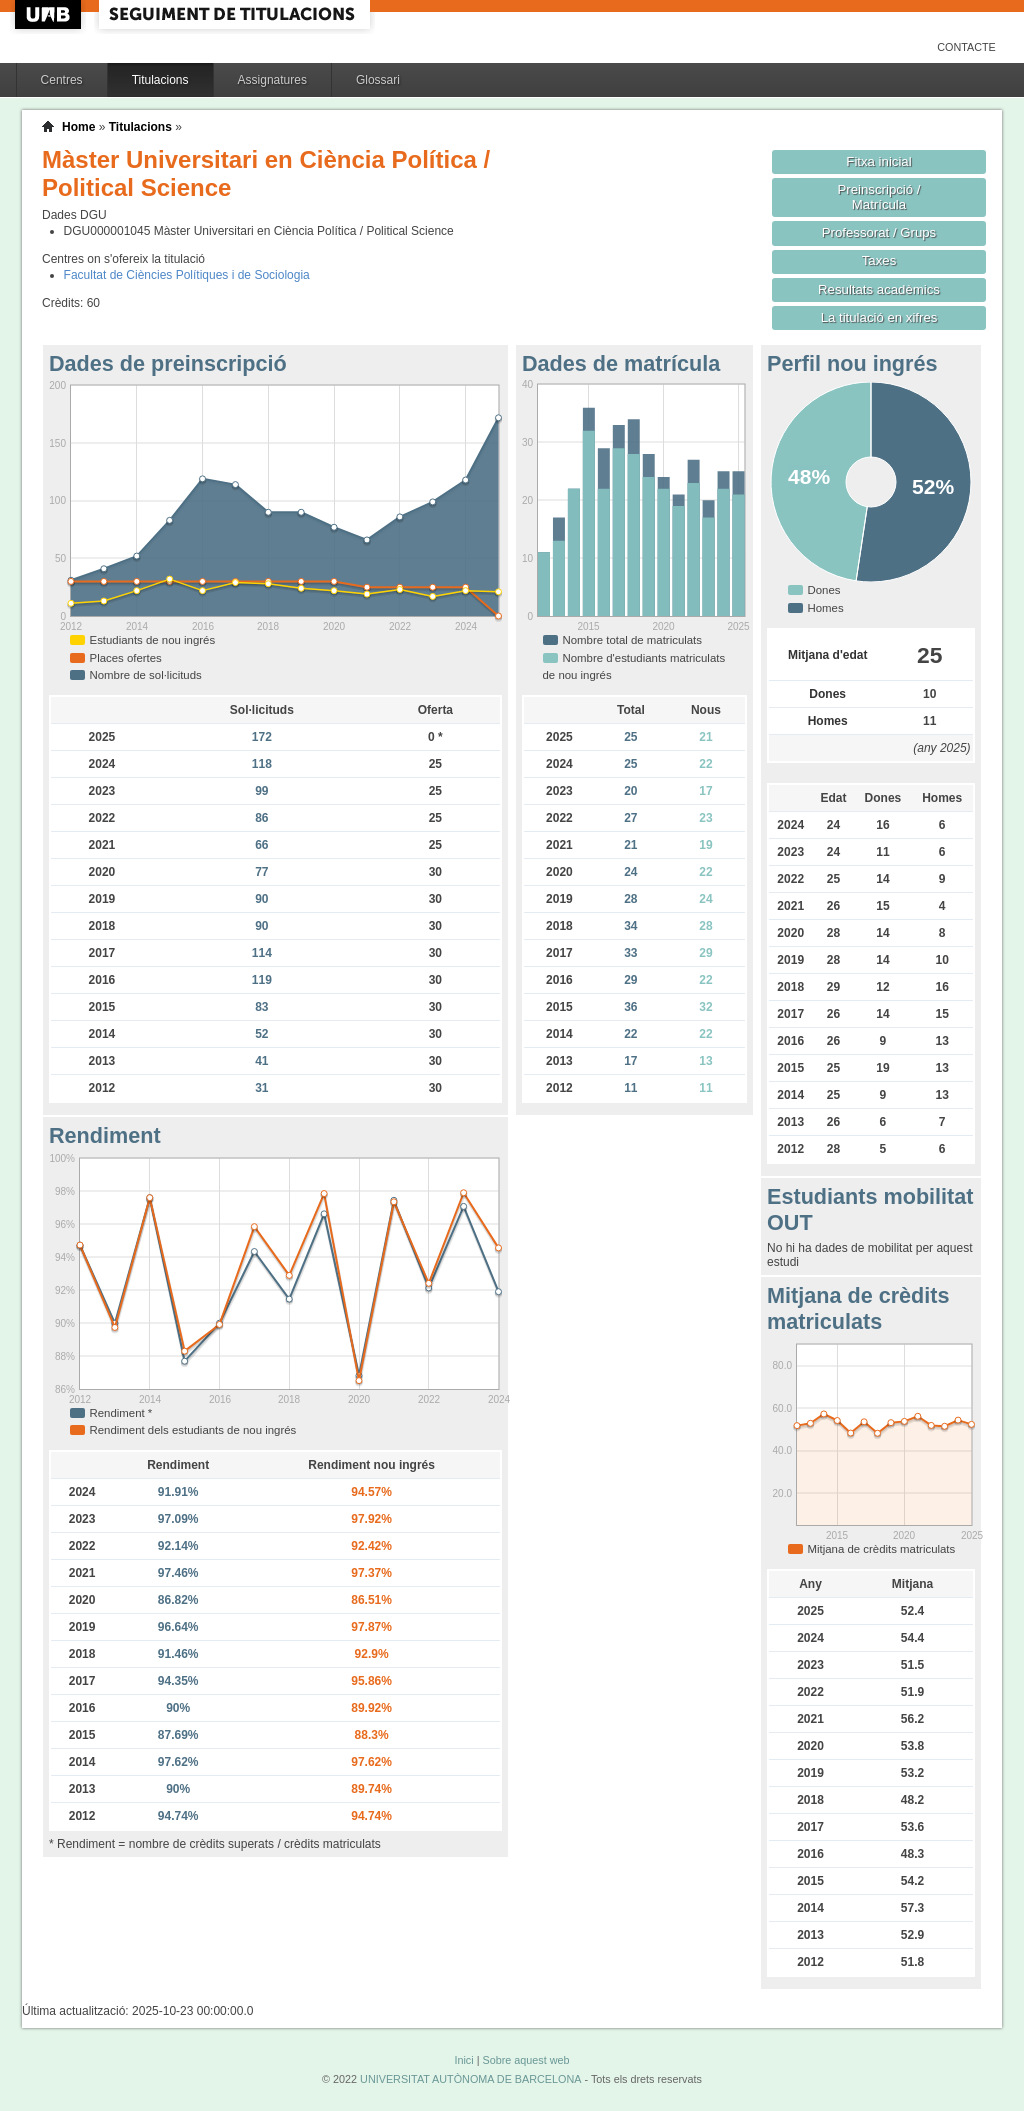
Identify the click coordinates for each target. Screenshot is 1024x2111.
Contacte (966, 47)
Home (78, 127)
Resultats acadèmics (879, 289)
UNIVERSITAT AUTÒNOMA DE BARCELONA (470, 2079)
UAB (50, 14)
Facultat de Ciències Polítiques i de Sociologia (187, 275)
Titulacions (160, 80)
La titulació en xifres (879, 317)
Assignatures (272, 80)
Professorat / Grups (879, 232)
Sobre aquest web (525, 2060)
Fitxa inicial (878, 161)
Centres (62, 80)
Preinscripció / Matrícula (879, 197)
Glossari (378, 80)
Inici (463, 2060)
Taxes (879, 260)
